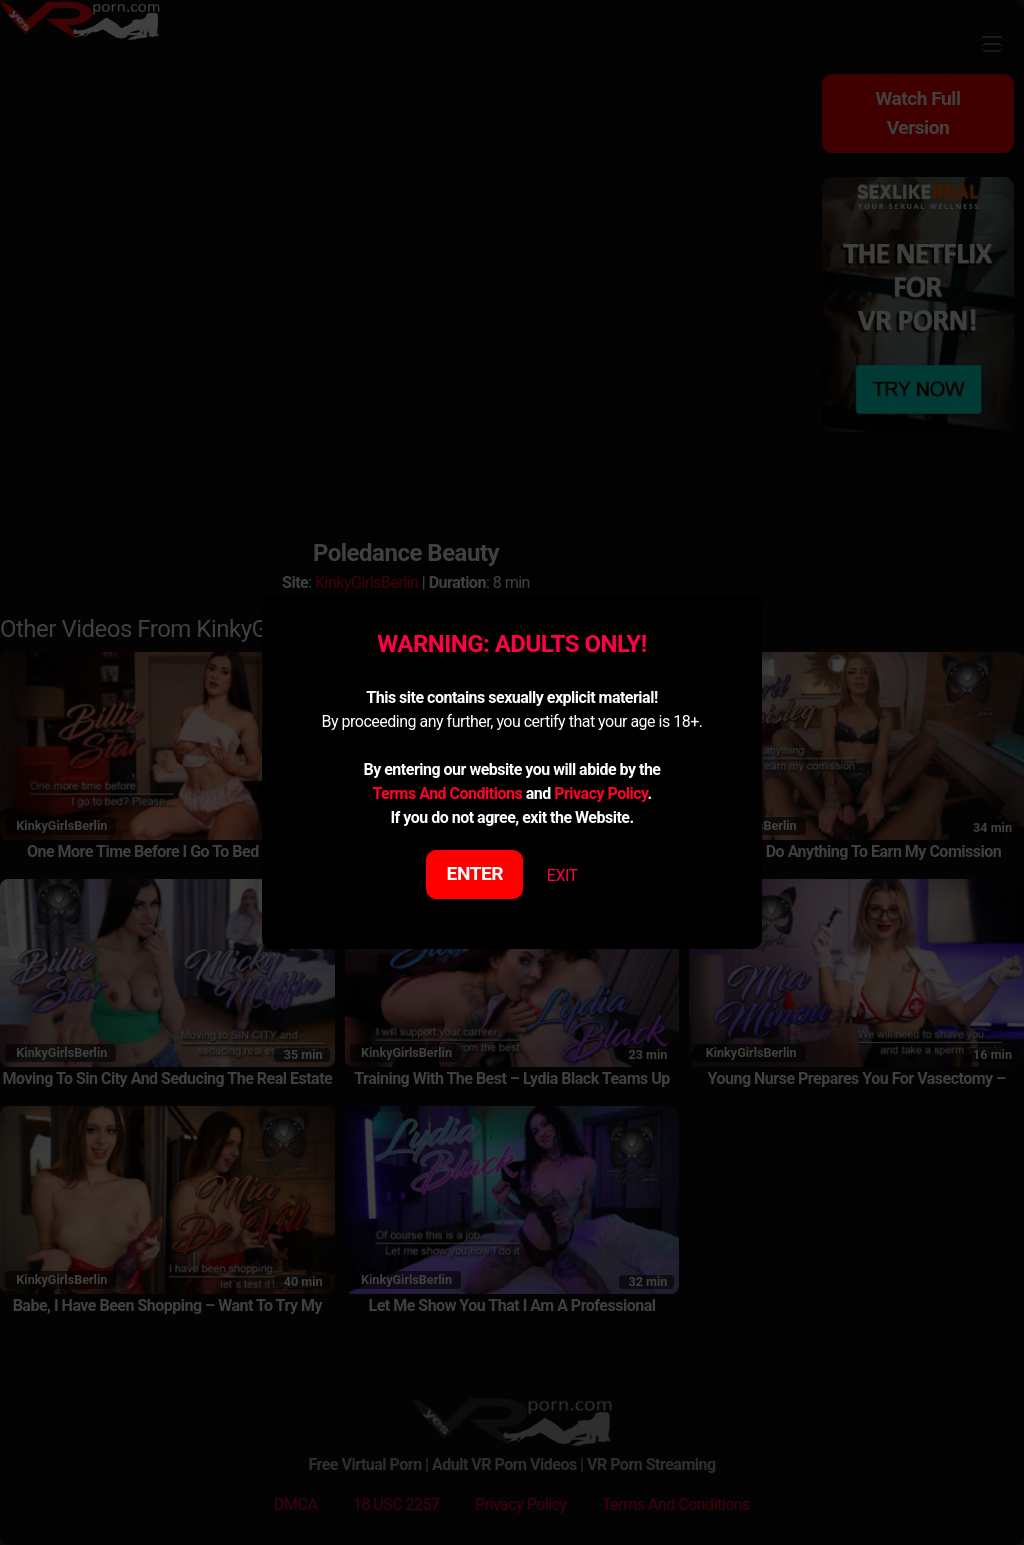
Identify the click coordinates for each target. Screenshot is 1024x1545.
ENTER (475, 873)
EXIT (562, 875)
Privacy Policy (600, 793)
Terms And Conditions (447, 793)
